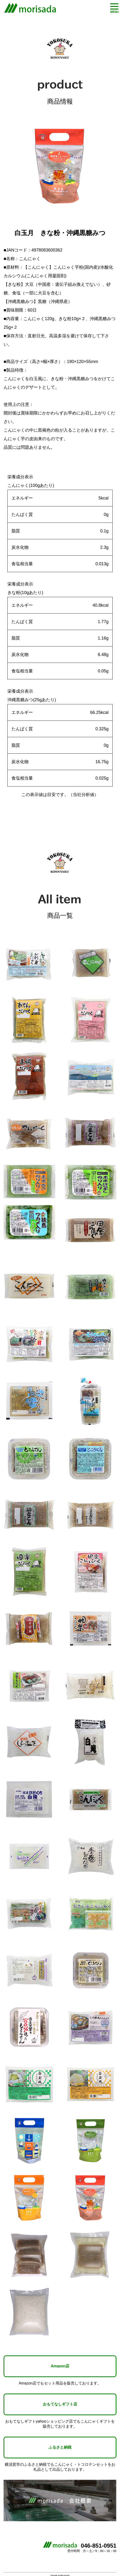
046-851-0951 (98, 2545)
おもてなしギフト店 (60, 2404)
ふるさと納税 (60, 2447)
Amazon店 (60, 2366)
